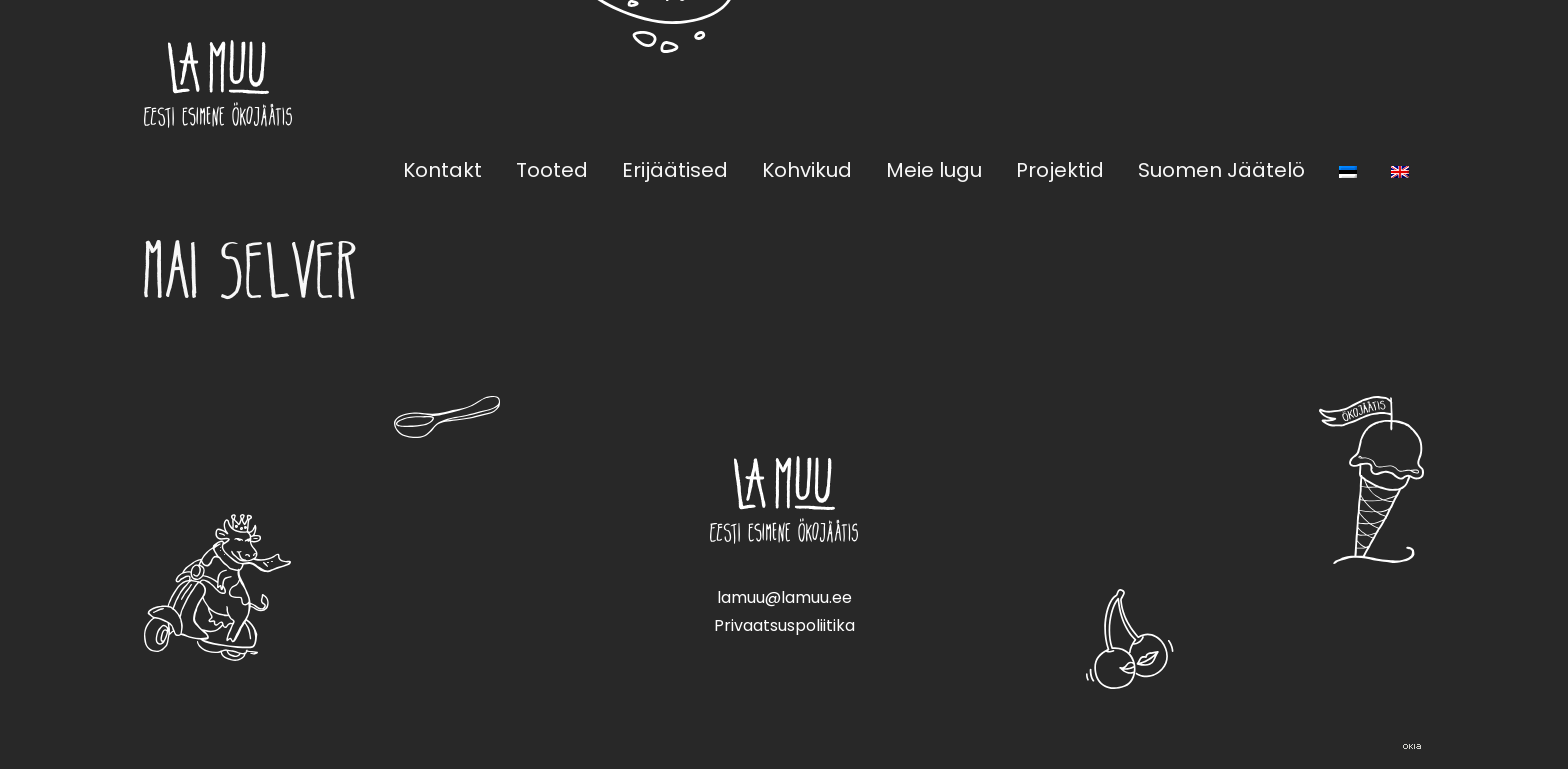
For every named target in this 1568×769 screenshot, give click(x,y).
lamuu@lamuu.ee (784, 597)
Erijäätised (675, 170)
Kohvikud (807, 170)
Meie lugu (934, 170)
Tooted (552, 170)
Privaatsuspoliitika (784, 625)
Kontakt (442, 170)
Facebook (1364, 83)
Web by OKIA (1412, 746)
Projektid (1060, 170)
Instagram (1412, 83)
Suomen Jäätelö (1221, 170)
